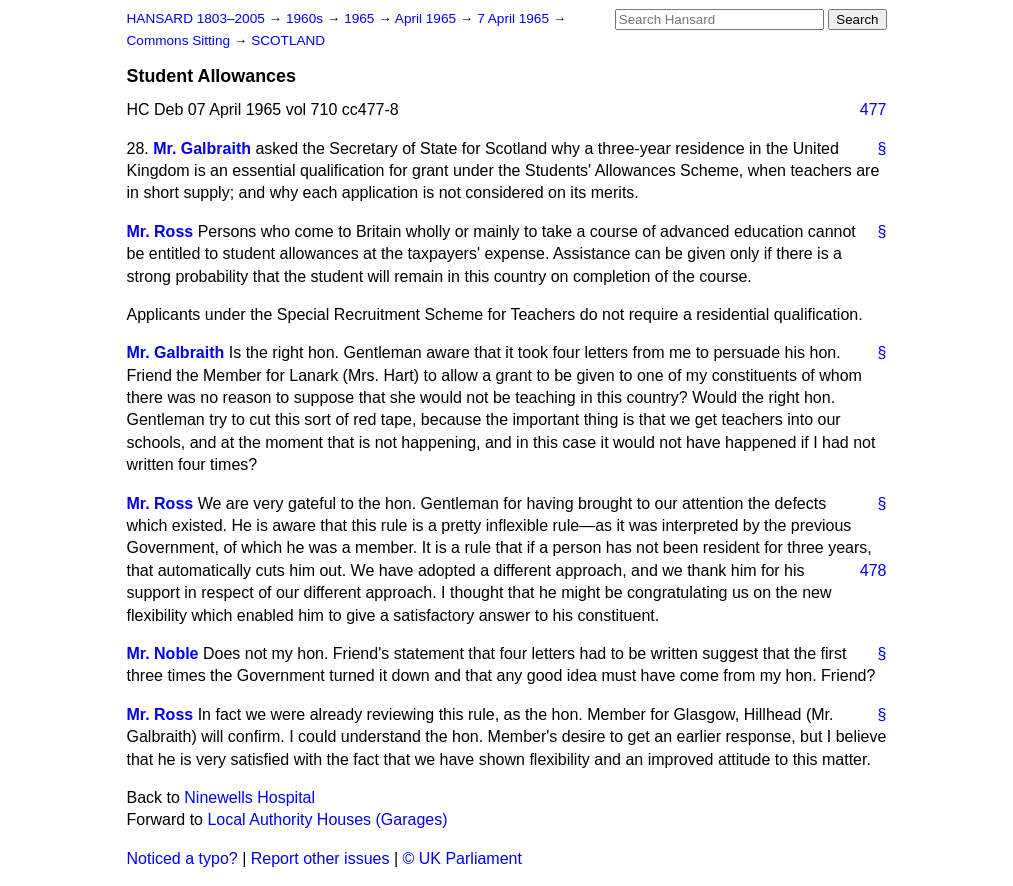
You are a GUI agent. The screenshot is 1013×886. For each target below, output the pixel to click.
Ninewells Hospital (249, 797)
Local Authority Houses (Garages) (327, 819)
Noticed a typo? (182, 858)
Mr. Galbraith (202, 148)
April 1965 (427, 18)
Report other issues (320, 858)
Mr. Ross (160, 231)
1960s (306, 18)
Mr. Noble (163, 653)
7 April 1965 (515, 18)
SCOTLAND (288, 40)
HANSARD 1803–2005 (196, 18)
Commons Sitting (180, 40)
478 (873, 570)
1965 (361, 18)
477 (873, 109)
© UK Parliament (462, 858)
